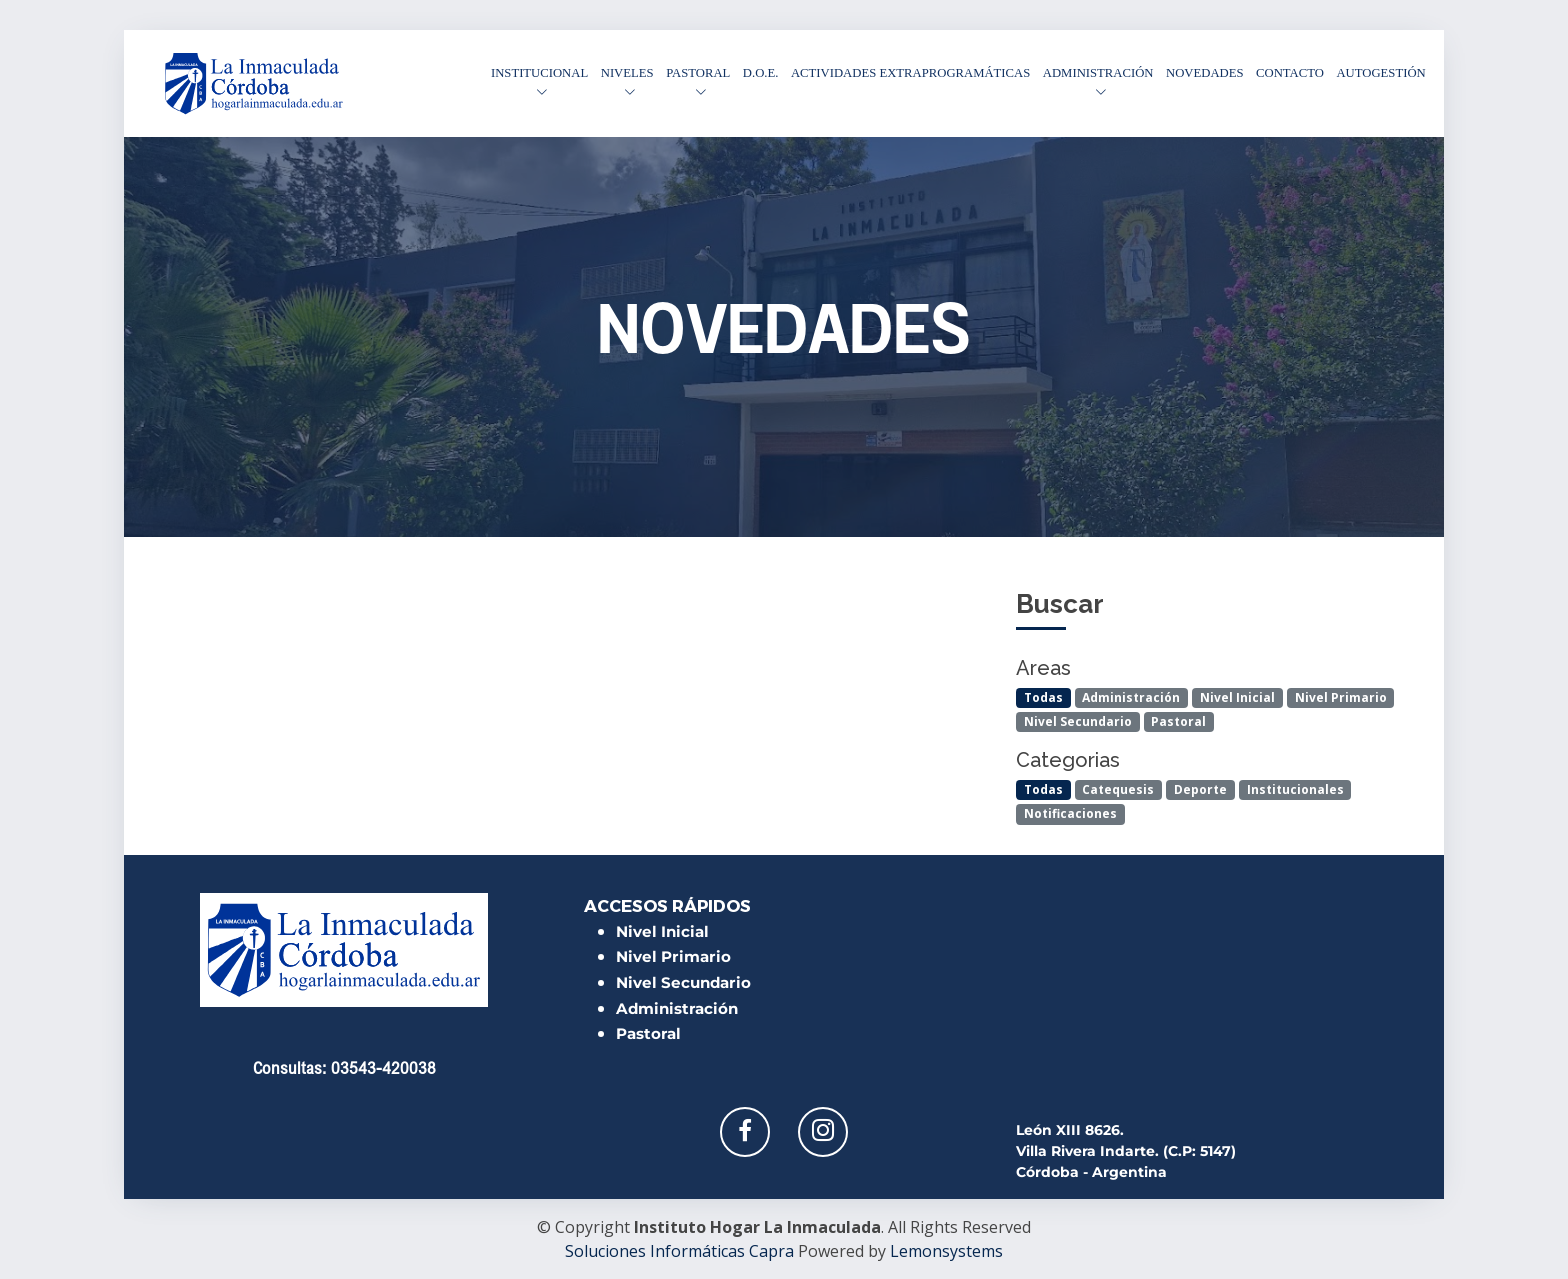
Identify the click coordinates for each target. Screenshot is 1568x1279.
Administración (1131, 697)
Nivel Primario (1341, 697)
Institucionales (1295, 789)
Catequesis (1118, 789)
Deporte (1200, 789)
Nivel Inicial (1237, 697)
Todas (1043, 697)
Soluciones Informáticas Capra (679, 1251)
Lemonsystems (946, 1251)
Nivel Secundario (1078, 721)
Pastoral (1178, 721)
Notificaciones (1070, 813)
